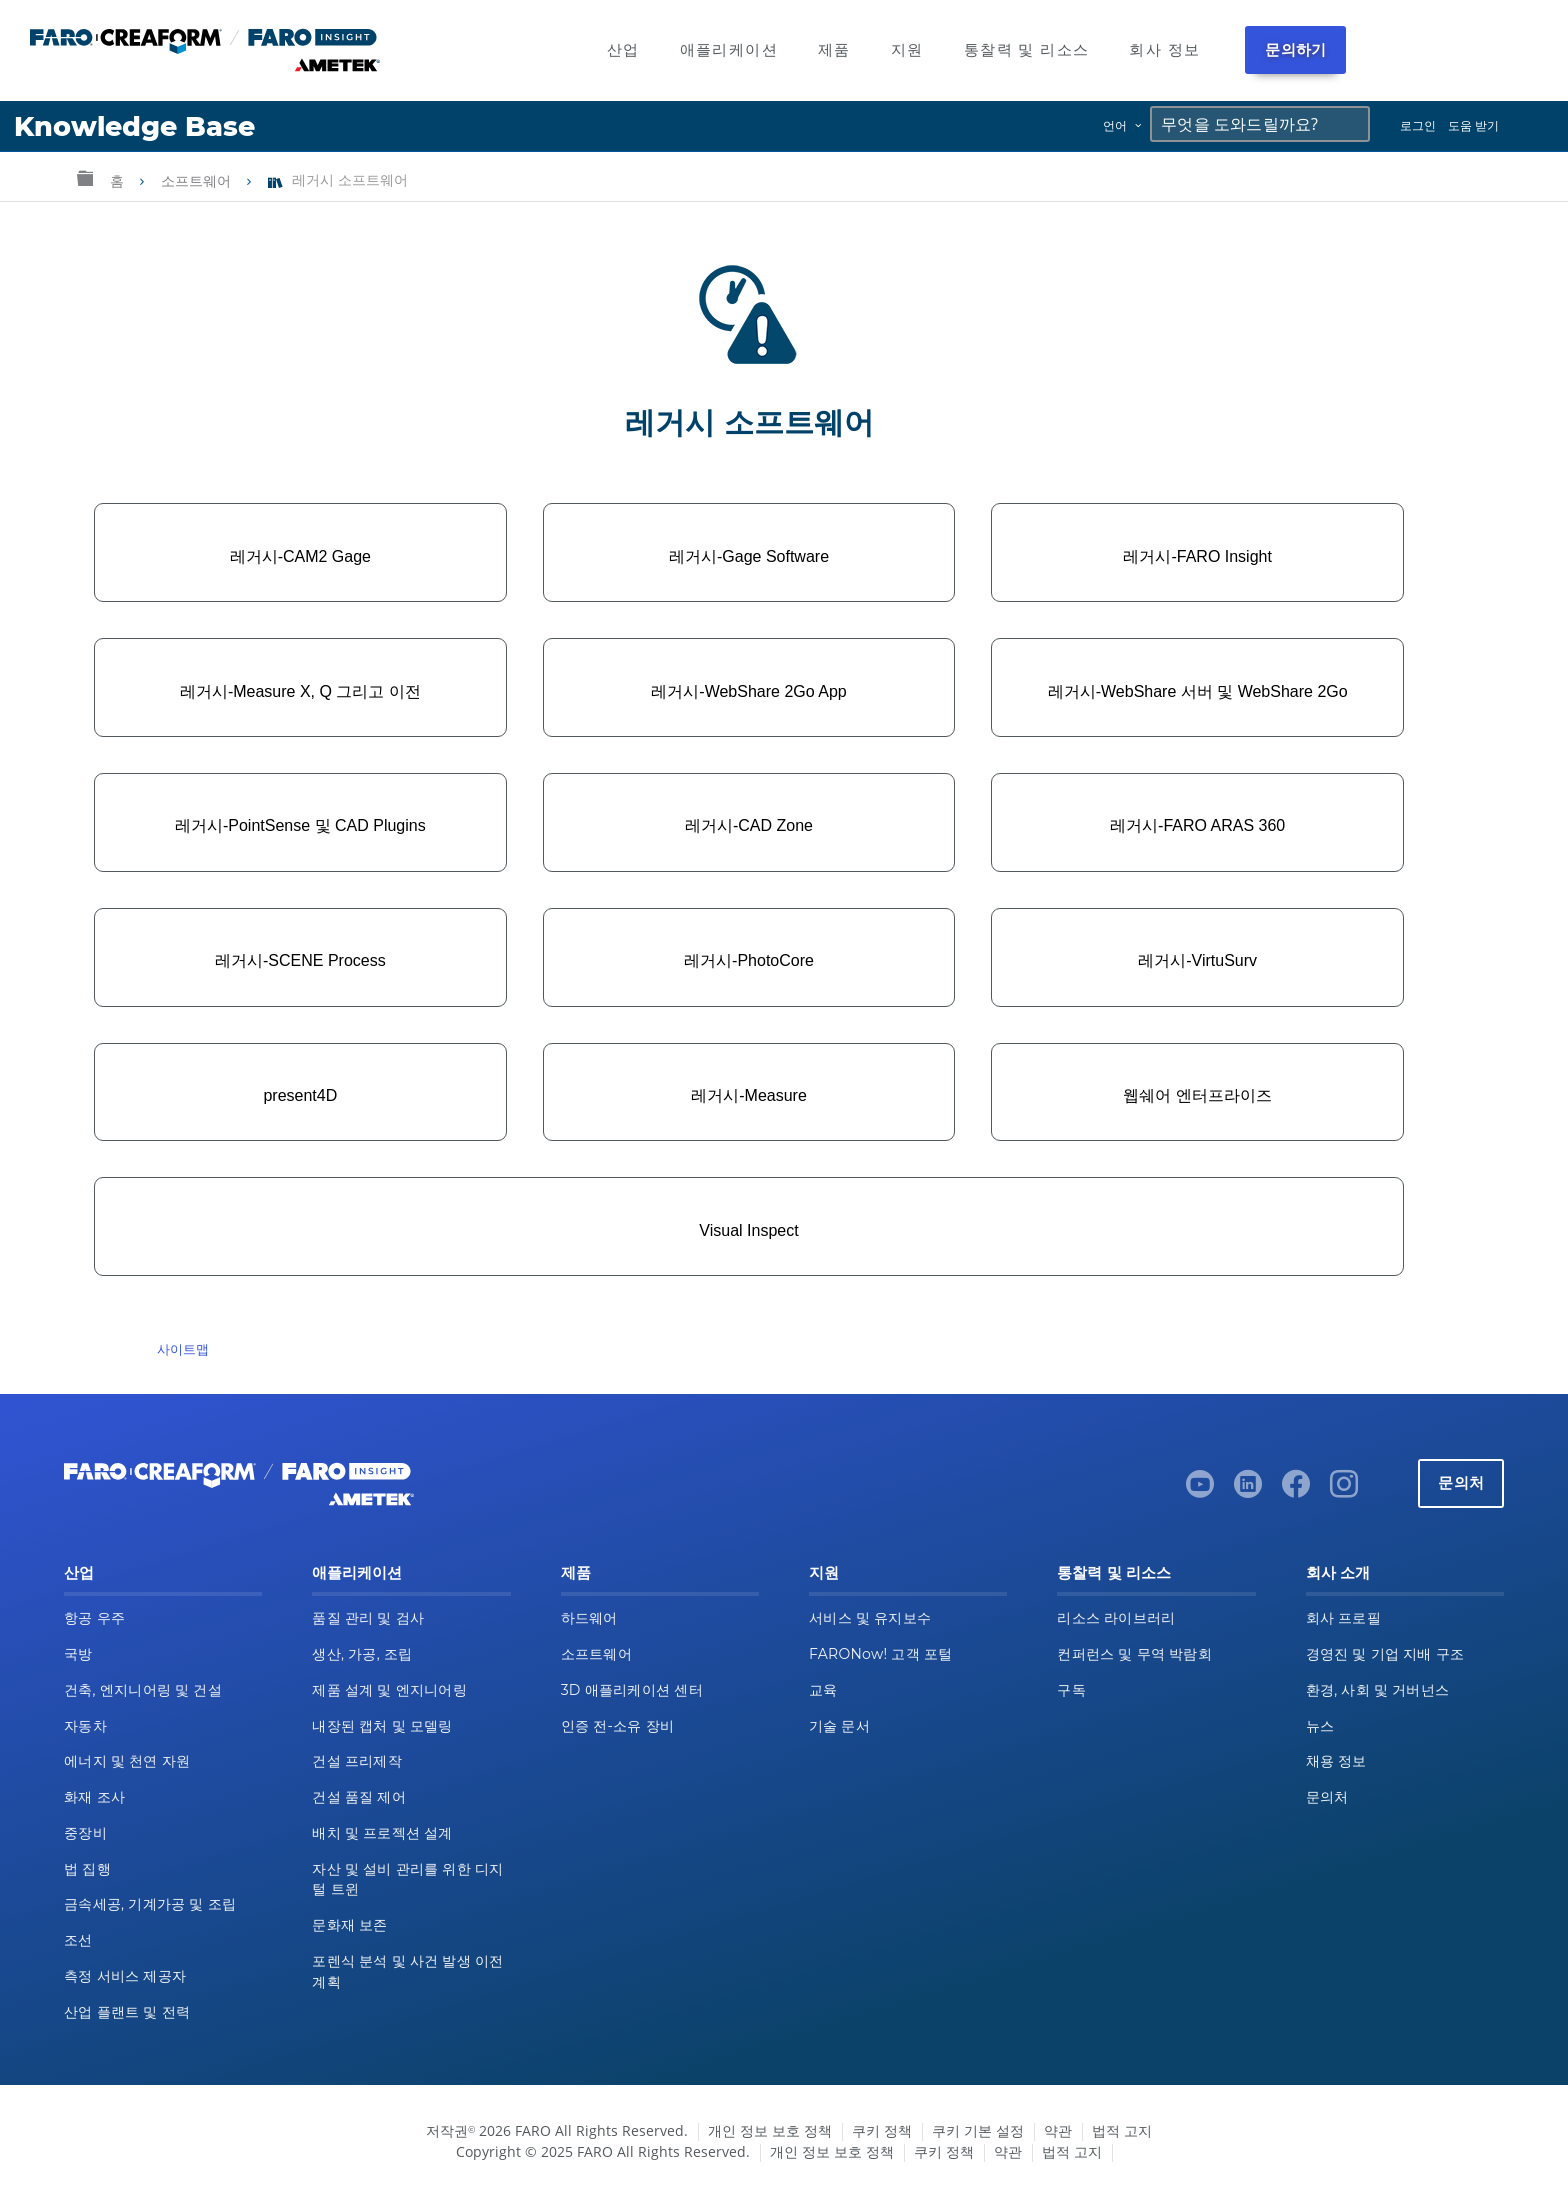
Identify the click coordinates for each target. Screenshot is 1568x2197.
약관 (1058, 2130)
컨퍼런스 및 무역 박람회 (1134, 1654)
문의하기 (1295, 49)
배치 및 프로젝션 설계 (382, 1833)
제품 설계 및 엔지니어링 (389, 1690)
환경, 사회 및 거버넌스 (1378, 1690)
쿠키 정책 (882, 2130)
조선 (78, 1940)
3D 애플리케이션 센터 (632, 1690)
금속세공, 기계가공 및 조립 (150, 1904)
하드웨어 (589, 1618)
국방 (78, 1654)
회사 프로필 (1343, 1618)
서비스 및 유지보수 (870, 1618)
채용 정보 (1336, 1761)
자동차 (85, 1726)
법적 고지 (1122, 2130)
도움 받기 (1473, 125)
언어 (1115, 125)
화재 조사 (94, 1797)
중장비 (85, 1833)
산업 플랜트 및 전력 (127, 2012)
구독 (1071, 1690)
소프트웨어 (198, 181)
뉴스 (1320, 1726)
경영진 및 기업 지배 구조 (1385, 1654)
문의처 (1461, 1482)
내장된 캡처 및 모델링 (382, 1726)
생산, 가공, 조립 (362, 1654)
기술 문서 (839, 1726)
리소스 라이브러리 (1116, 1618)
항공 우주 (94, 1618)
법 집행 (87, 1869)
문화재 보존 (349, 1925)
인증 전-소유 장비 (617, 1726)
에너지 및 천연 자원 (127, 1761)
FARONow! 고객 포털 (880, 1654)
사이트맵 (183, 1349)
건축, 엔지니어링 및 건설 (143, 1690)
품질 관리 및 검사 (368, 1618)
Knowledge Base (134, 126)
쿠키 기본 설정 (978, 2130)
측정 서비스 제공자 (125, 1976)
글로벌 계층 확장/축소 (85, 177)
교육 (823, 1690)
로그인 (1418, 125)
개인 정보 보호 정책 (770, 2130)
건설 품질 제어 (359, 1797)
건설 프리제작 (357, 1761)
